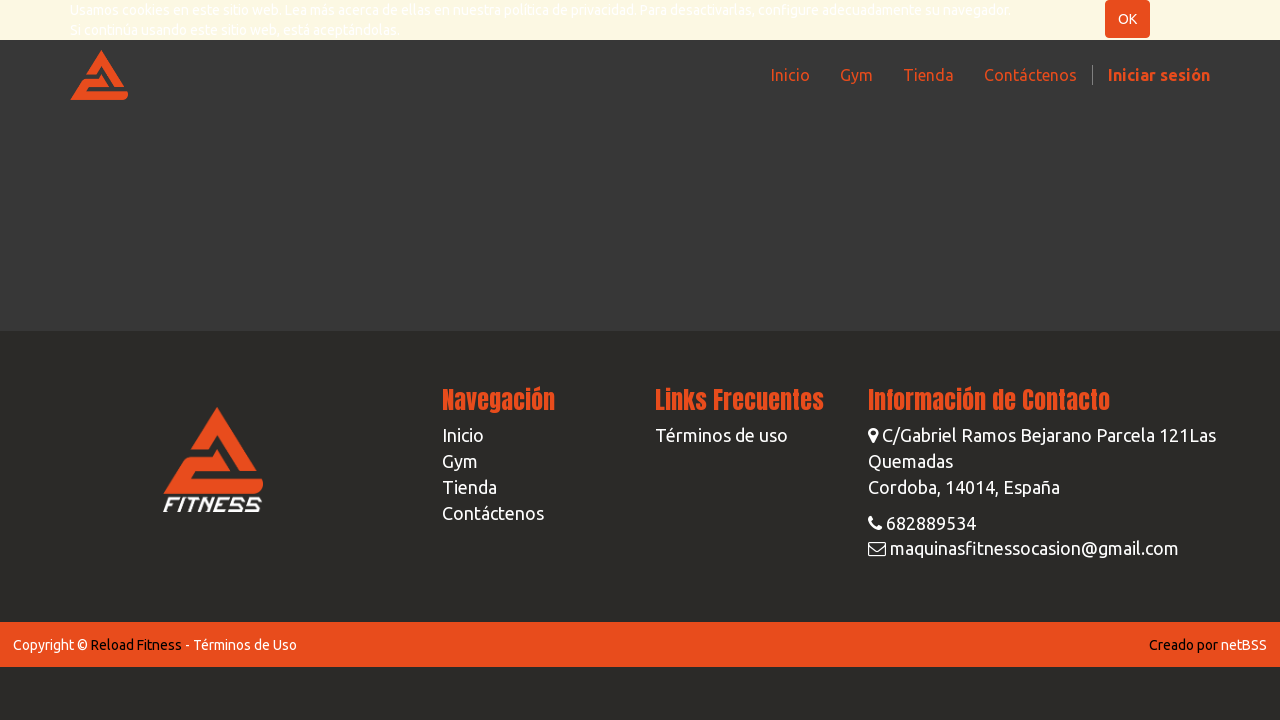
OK (1127, 19)
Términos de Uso (245, 645)
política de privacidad (569, 10)
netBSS (1244, 645)
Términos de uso (721, 435)
